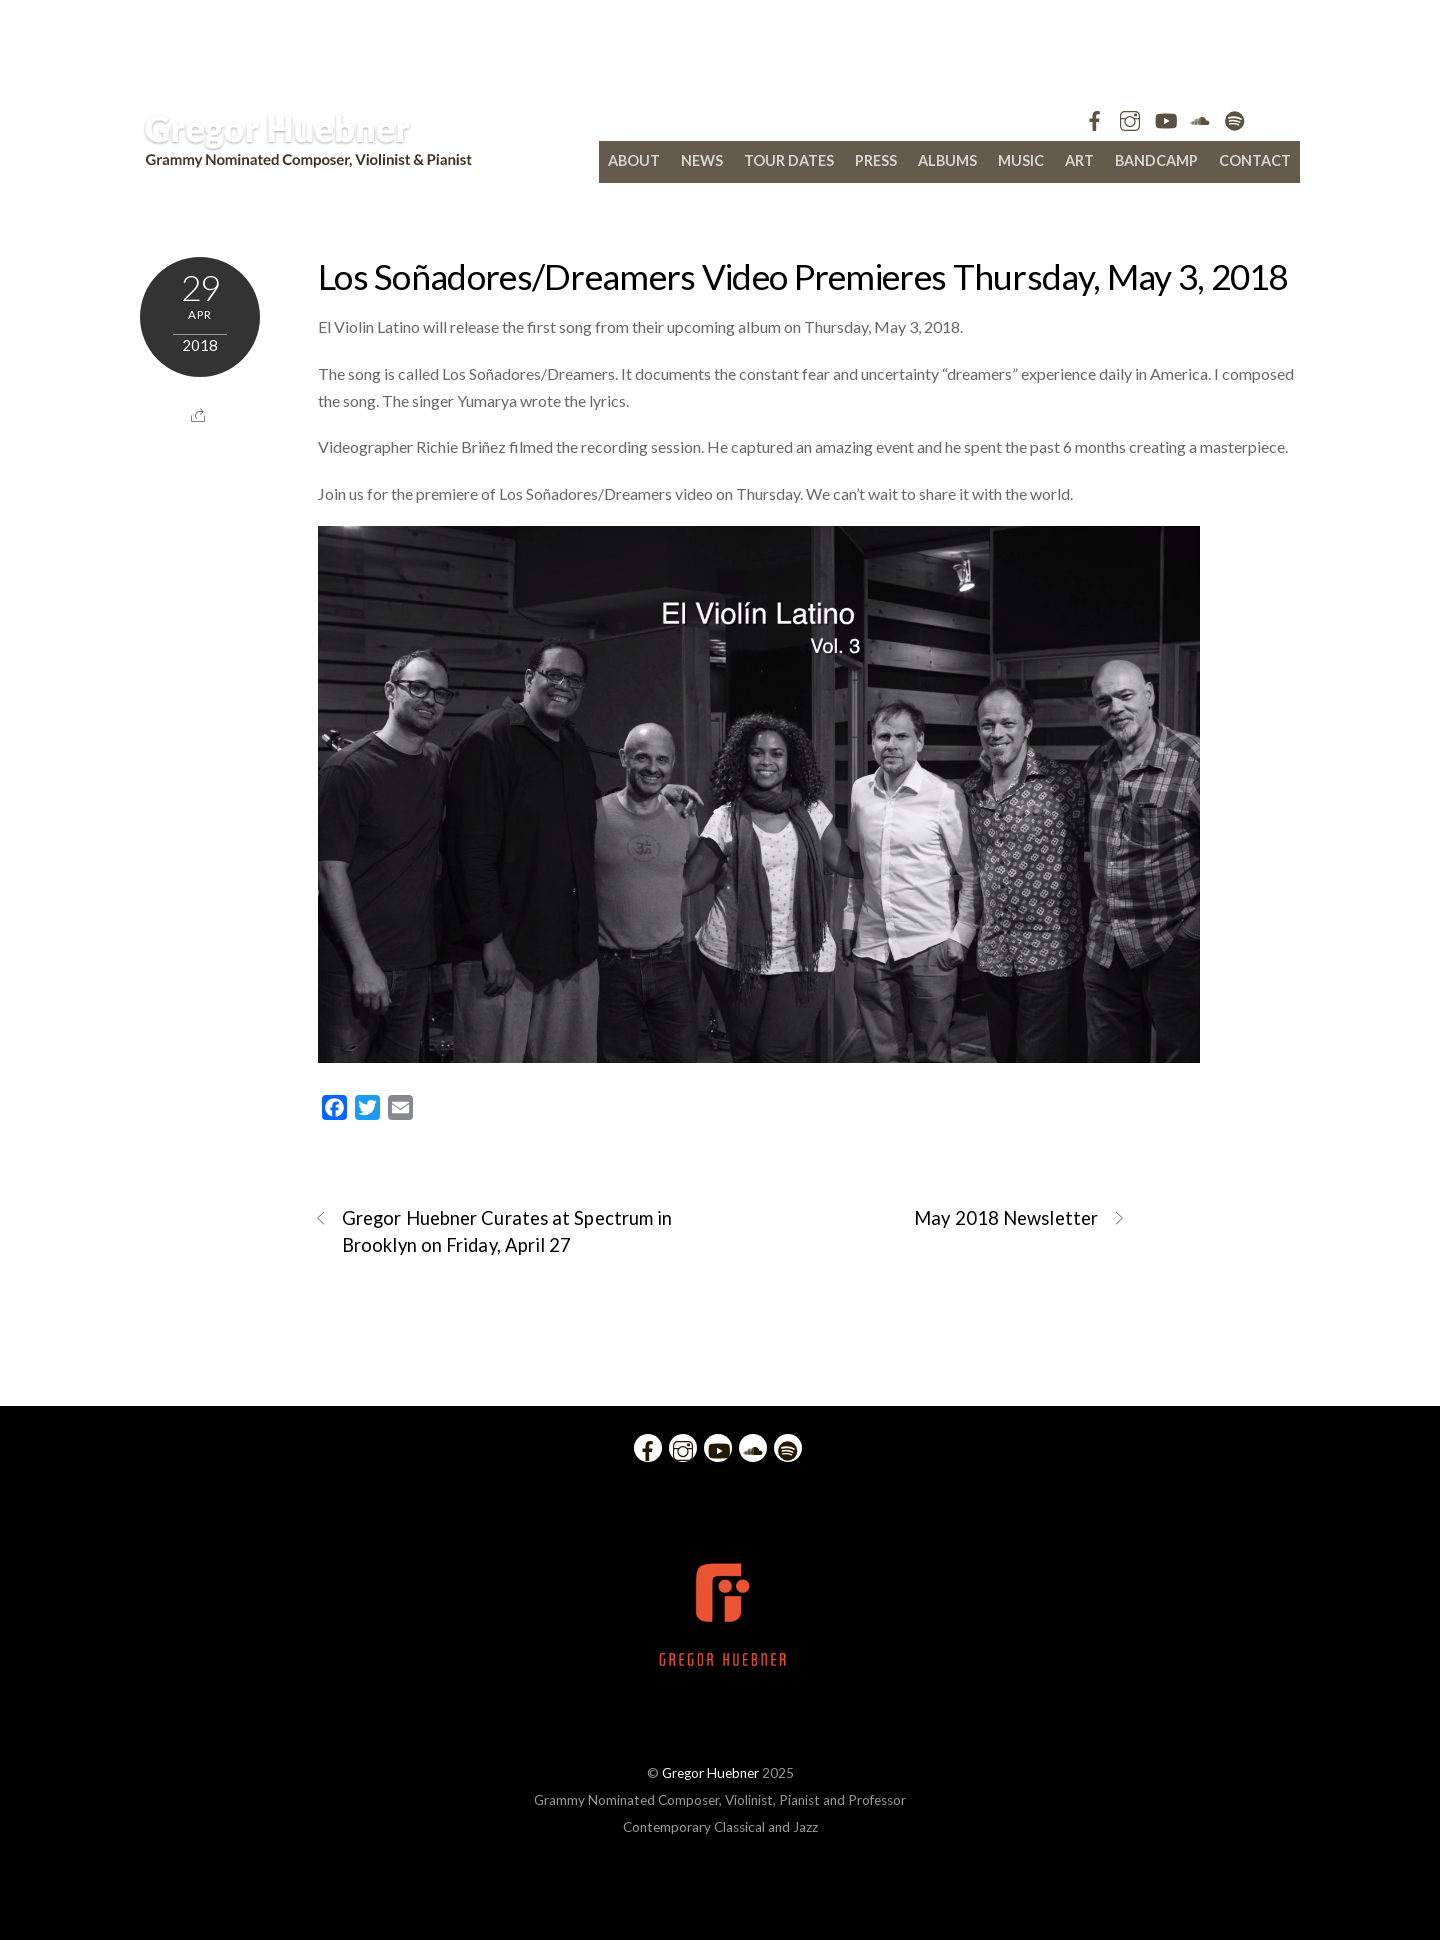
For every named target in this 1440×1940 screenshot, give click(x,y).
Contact (1255, 160)
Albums (947, 160)
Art (1079, 160)
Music (1021, 160)
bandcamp (1156, 160)
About (634, 160)
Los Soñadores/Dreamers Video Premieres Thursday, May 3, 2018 (803, 276)
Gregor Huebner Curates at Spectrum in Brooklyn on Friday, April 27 (493, 1230)
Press (876, 160)
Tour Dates (789, 160)
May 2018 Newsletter (1020, 1218)
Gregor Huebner (710, 1773)
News (702, 160)
